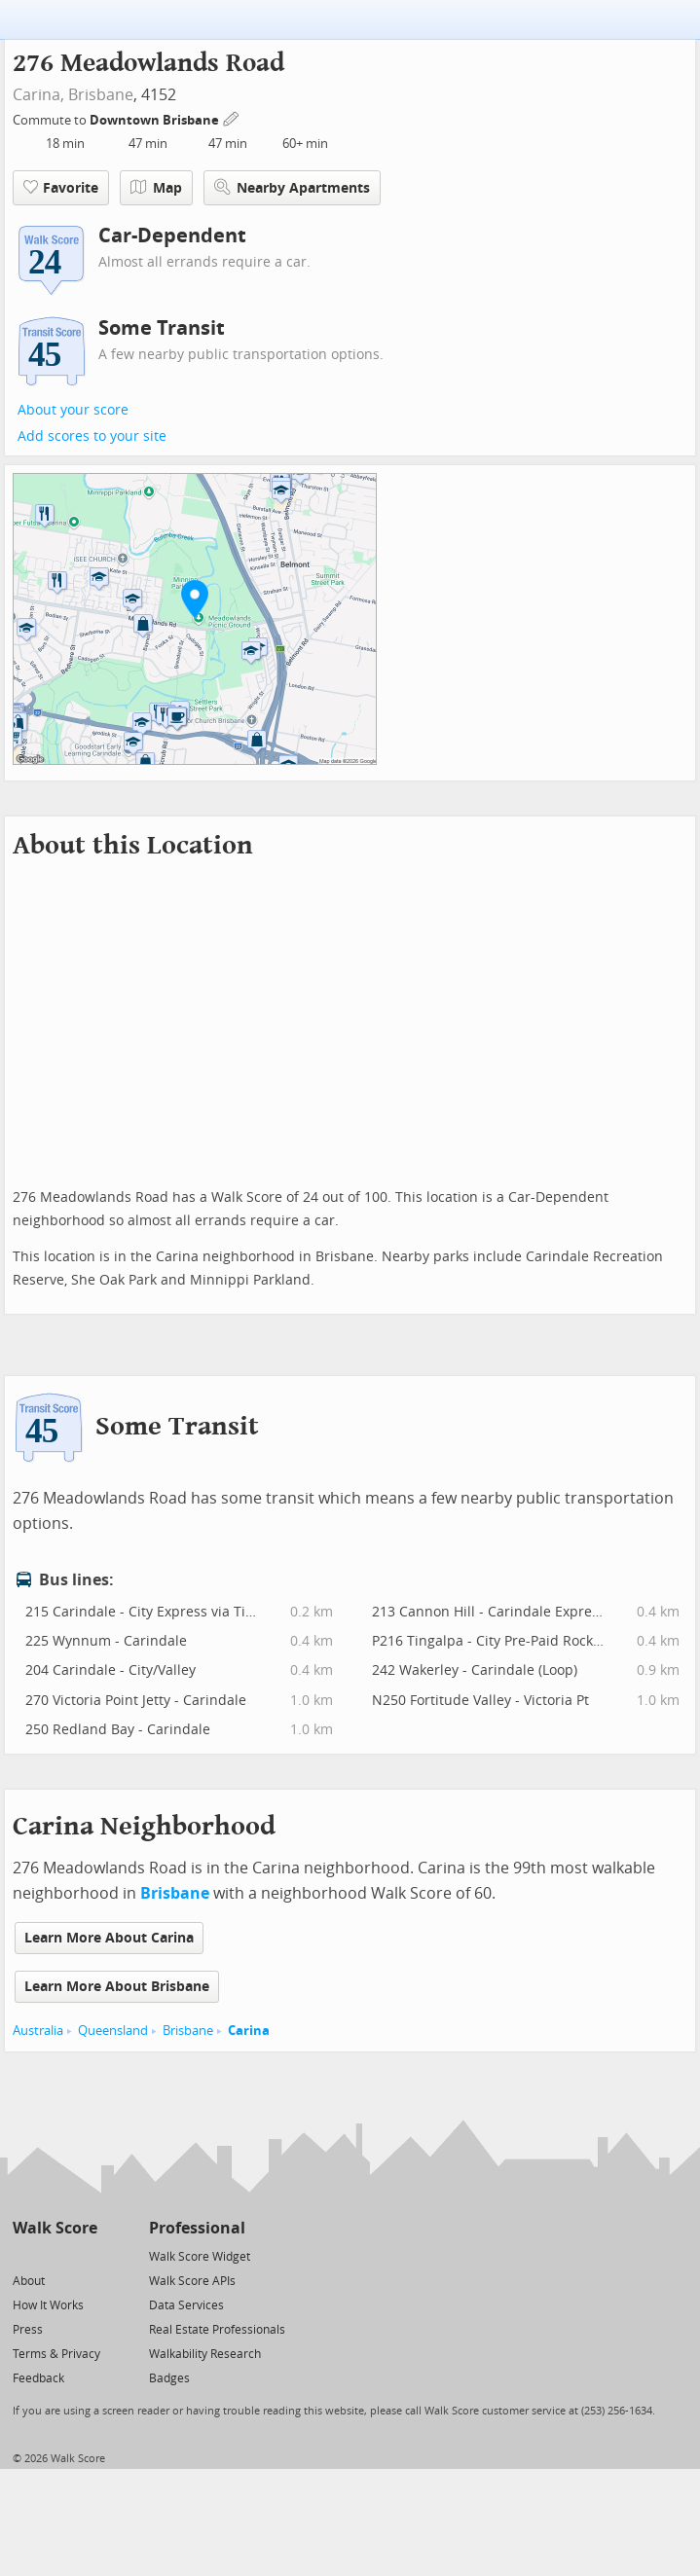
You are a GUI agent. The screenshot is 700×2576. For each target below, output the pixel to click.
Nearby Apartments (292, 187)
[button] (194, 598)
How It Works (48, 2305)
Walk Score (55, 2228)
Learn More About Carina (109, 1938)
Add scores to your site (92, 436)
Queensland (113, 2030)
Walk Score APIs (192, 2281)
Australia (38, 2030)
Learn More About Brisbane (116, 1986)
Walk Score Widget (199, 2257)
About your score (73, 410)
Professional (197, 2228)
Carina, (38, 95)
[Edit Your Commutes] (231, 117)
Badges (169, 2378)
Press (28, 2330)
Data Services (186, 2305)
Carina (249, 2030)
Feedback (38, 2378)
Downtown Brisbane (156, 120)
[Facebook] (54, 2255)
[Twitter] (24, 2255)
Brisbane (100, 95)
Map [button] (156, 188)
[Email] (84, 2255)
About (29, 2281)
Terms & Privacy (56, 2354)
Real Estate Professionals (217, 2330)
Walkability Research (205, 2354)
